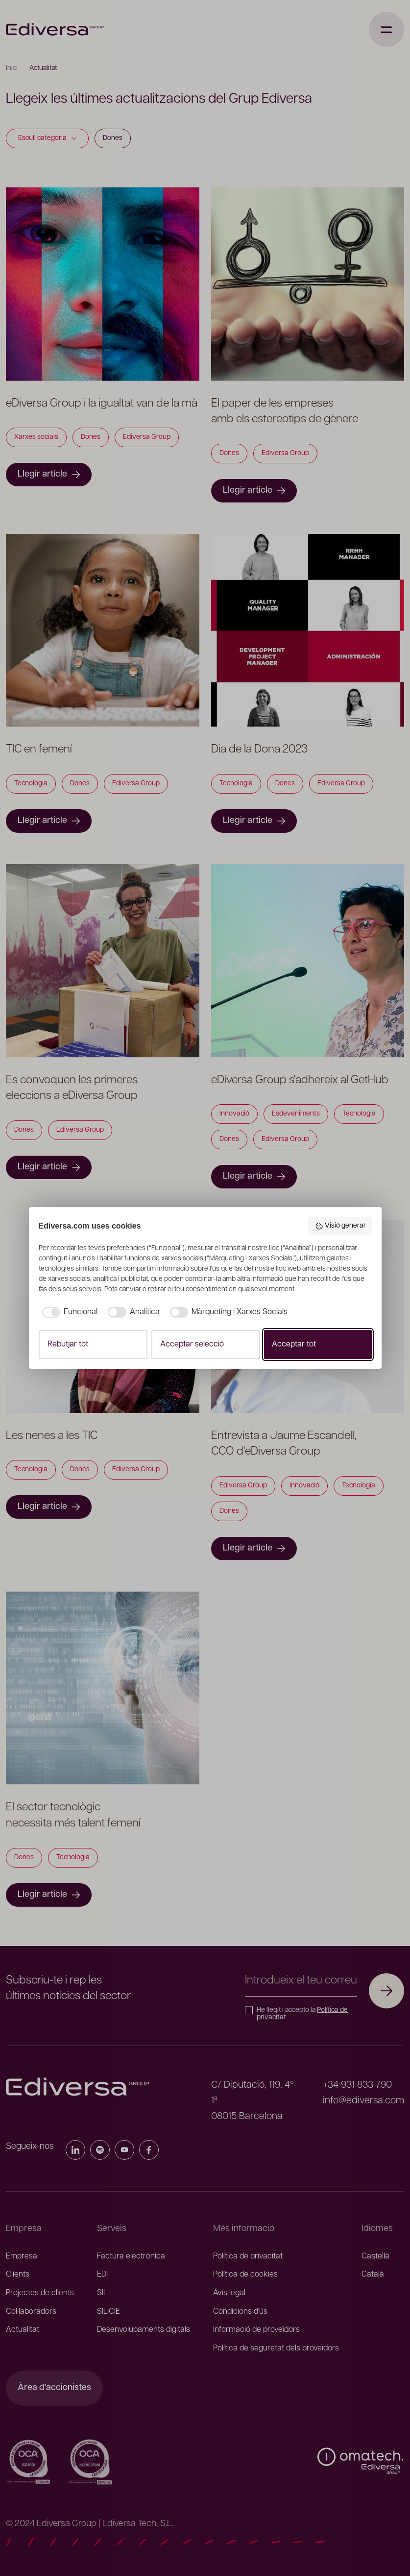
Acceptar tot (294, 1344)
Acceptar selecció (192, 1344)
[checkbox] (68, 1312)
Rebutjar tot (68, 1344)
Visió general (340, 1226)
